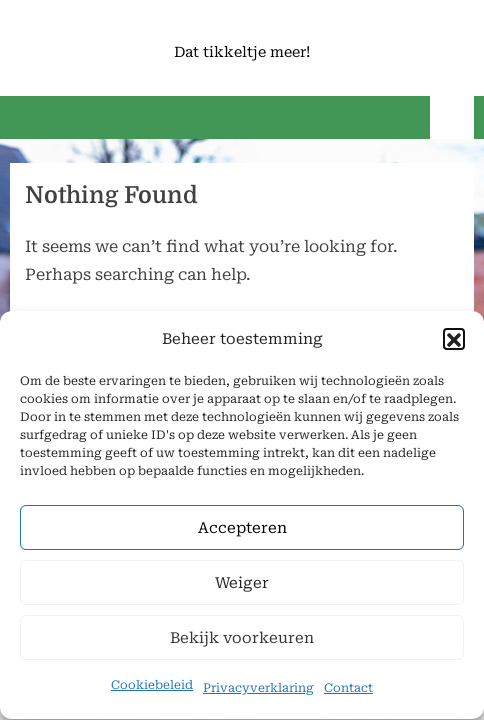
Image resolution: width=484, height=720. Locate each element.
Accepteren (242, 530)
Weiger (242, 585)
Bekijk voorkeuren (242, 640)
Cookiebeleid (152, 687)
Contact (348, 690)
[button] (454, 341)
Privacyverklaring (258, 690)
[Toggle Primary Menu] (452, 117)
